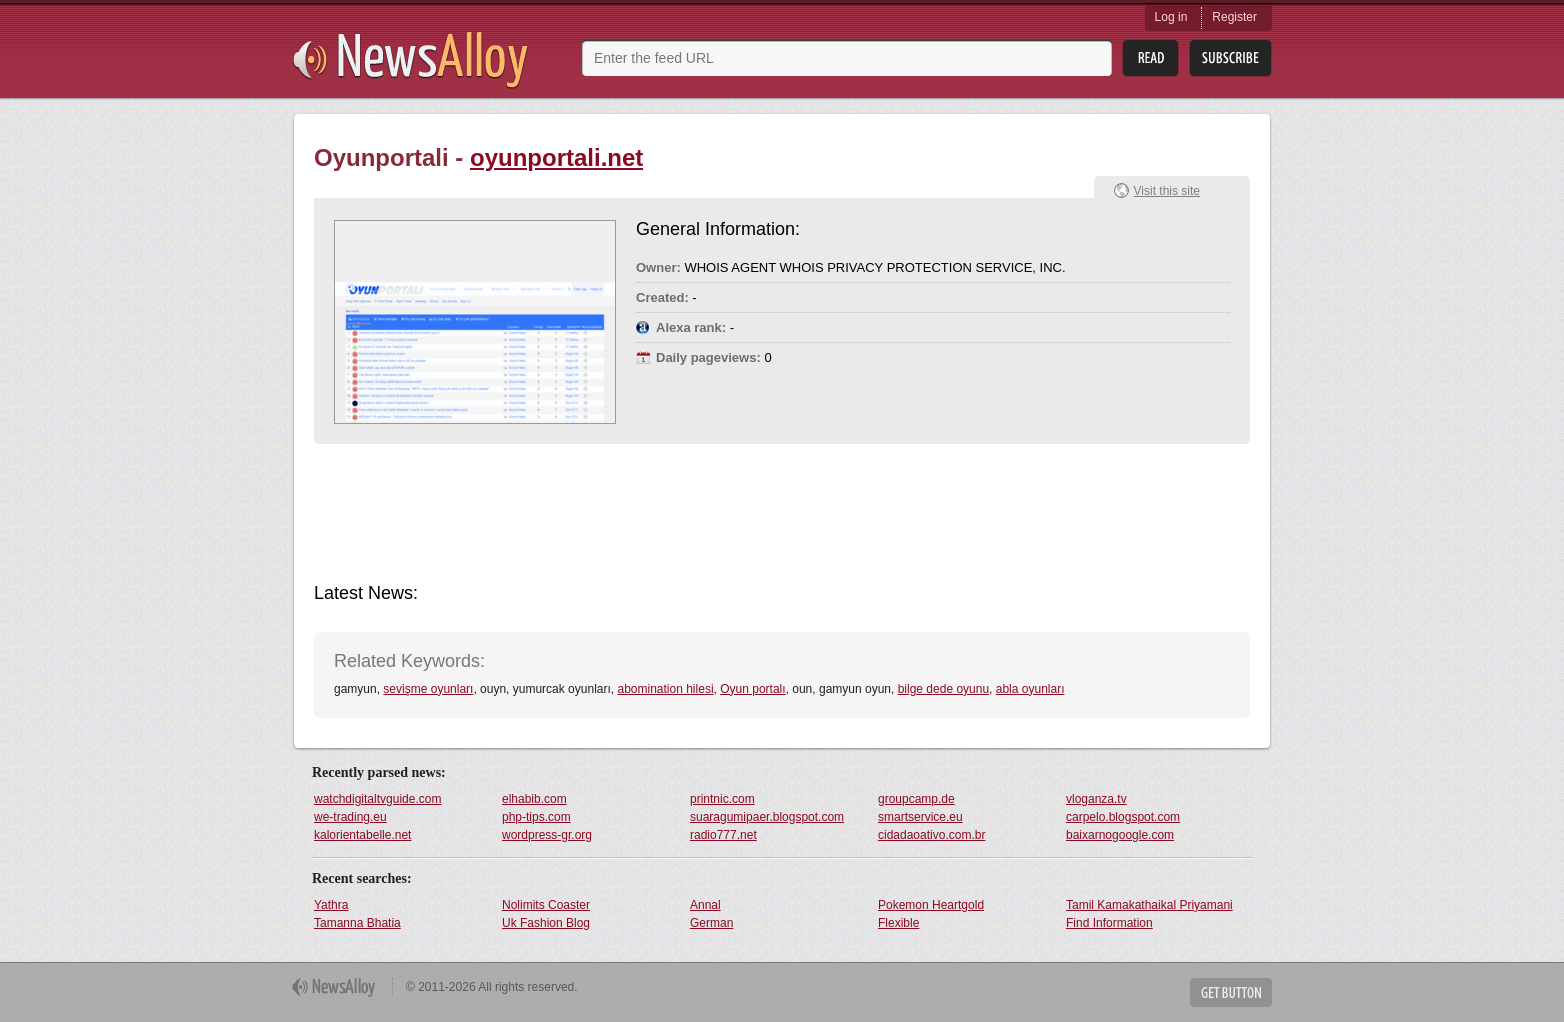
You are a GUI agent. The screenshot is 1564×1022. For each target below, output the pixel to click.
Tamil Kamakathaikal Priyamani (1149, 905)
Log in (1171, 17)
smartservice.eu (920, 817)
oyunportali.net (556, 157)
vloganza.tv (1096, 799)
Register (1234, 17)
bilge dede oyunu (943, 689)
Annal (705, 905)
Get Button (1231, 992)
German (711, 923)
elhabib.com (534, 799)
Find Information (1109, 923)
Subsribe (1230, 58)
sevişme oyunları (428, 689)
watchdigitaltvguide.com (377, 799)
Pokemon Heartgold (931, 905)
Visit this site (1167, 191)
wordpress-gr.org (547, 835)
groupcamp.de (916, 799)
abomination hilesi (665, 689)
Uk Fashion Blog (546, 923)
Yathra (331, 905)
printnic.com (722, 799)
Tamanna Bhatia (357, 923)
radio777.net (723, 835)
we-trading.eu (350, 817)
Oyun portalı (752, 689)
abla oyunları (1030, 689)
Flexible (898, 923)
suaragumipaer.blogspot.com (767, 817)
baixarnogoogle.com (1120, 835)
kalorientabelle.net (362, 835)
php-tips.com (536, 817)
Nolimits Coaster (546, 905)
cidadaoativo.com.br (931, 835)
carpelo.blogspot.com (1123, 817)
